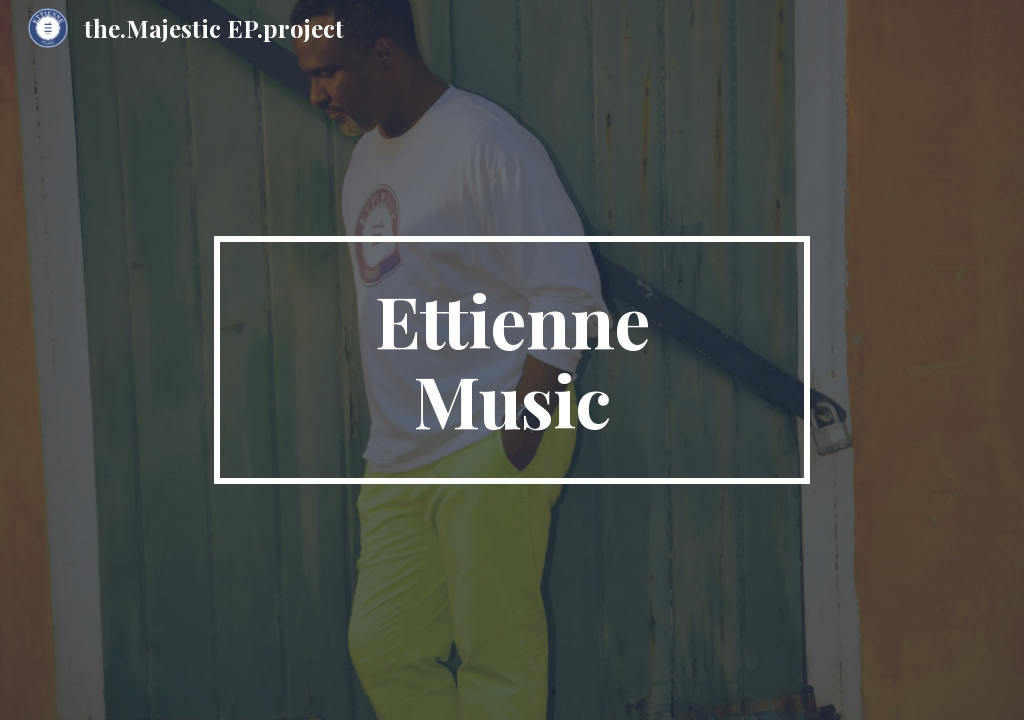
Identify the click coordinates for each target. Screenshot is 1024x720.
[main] (511, 360)
